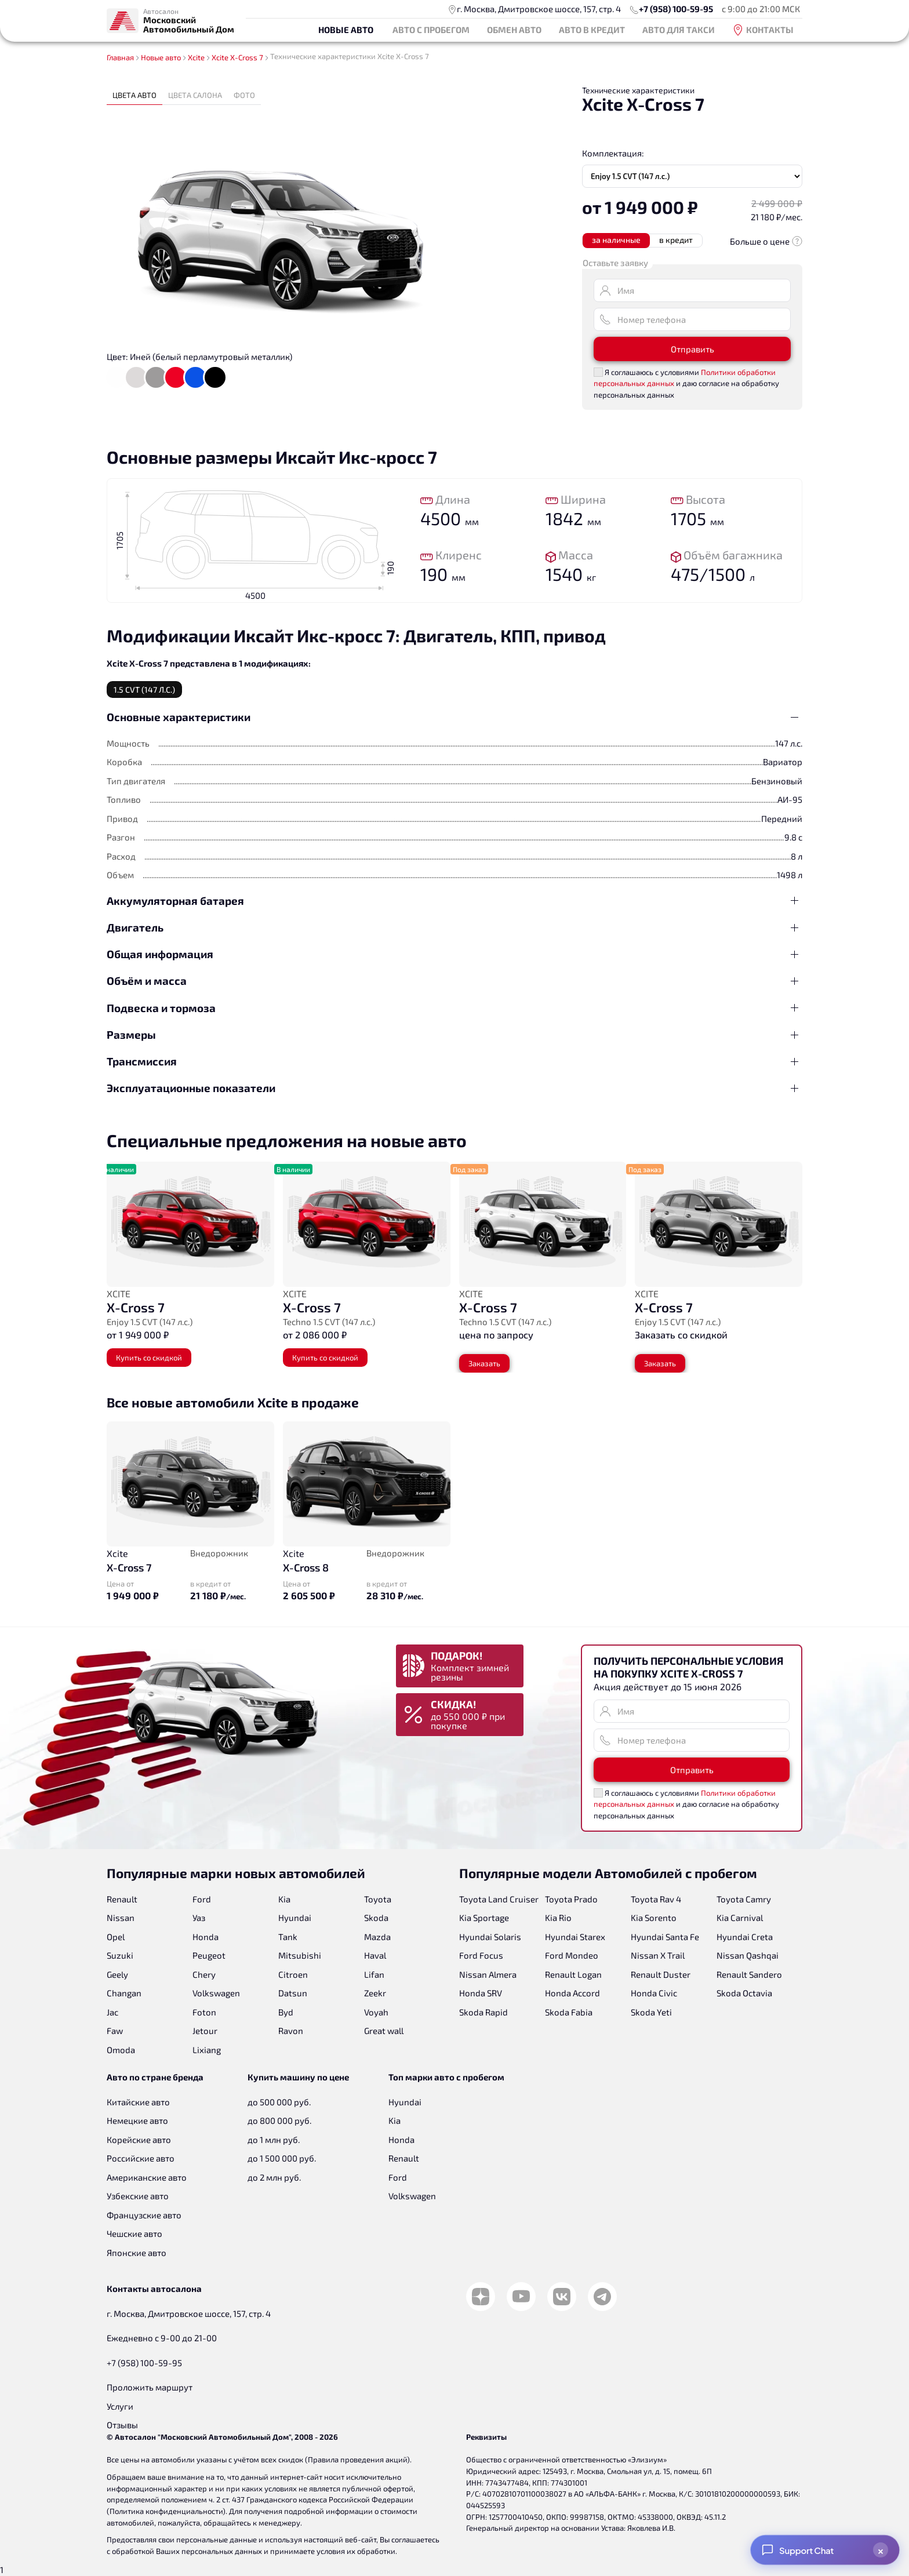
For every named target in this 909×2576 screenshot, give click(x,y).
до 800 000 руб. (279, 2120)
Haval (375, 1955)
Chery (204, 1974)
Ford (201, 1899)
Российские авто (140, 2158)
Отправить (692, 349)
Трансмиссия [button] (142, 1061)
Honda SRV (480, 1993)
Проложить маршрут (149, 2387)
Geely (117, 1974)
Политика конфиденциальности (166, 2511)
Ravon (290, 2030)
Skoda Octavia (744, 1993)
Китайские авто (138, 2102)
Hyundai (294, 1917)
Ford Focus (481, 1955)
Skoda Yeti (651, 2012)
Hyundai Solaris (490, 1936)
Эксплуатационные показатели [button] (191, 1087)
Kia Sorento (654, 1917)
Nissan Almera (488, 1974)
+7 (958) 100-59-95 (676, 8)
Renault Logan (573, 1974)
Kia (284, 1899)
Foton (204, 2012)
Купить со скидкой (149, 1357)
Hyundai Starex (575, 1936)
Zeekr (375, 1993)
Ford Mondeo (571, 1955)
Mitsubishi (299, 1955)
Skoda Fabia (568, 2012)
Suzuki (120, 1955)
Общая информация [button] (160, 953)
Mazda (377, 1936)
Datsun (292, 1993)
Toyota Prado (571, 1899)
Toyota (377, 1899)
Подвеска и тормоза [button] (161, 1007)
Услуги (120, 2406)
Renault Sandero (749, 1974)
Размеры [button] (131, 1034)
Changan (124, 1993)
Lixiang (206, 2049)
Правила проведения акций (357, 2459)
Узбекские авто (138, 2196)
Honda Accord (572, 1993)
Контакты (763, 30)
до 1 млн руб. (274, 2139)
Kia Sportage (484, 1917)
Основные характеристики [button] (178, 716)
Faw (115, 2030)
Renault (122, 1899)
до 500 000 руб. (279, 2102)
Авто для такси (678, 29)
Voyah (376, 2012)
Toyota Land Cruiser (499, 1899)
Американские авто (147, 2177)
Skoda (376, 1917)
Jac (112, 2012)
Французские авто (144, 2215)
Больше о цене (766, 241)
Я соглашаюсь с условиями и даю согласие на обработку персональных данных (686, 383)
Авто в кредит (592, 29)
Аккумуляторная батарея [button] (175, 900)
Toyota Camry (744, 1899)
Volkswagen (216, 1993)
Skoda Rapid (483, 2012)
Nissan (120, 1917)
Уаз (198, 1917)
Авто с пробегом (431, 29)
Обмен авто (514, 29)
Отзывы (122, 2424)
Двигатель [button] (135, 927)
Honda (205, 1936)
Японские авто (136, 2252)
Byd (285, 2012)
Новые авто (345, 29)
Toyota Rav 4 (656, 1899)
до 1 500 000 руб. (282, 2158)
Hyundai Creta (745, 1936)
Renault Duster (660, 1974)
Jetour (204, 2030)
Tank (287, 1936)
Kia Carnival (740, 1917)
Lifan (374, 1974)
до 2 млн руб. (274, 2177)
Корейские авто (139, 2139)
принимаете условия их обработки (332, 2551)
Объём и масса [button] (147, 980)
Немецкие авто (137, 2120)
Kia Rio (558, 1917)
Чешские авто (134, 2233)
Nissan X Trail (658, 1955)
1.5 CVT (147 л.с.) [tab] (144, 689)
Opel (116, 1936)
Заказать (484, 1363)
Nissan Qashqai (748, 1955)
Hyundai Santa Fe (665, 1936)
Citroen (293, 1974)
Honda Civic (654, 1993)
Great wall (383, 2030)
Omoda (121, 2049)
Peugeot (209, 1955)
